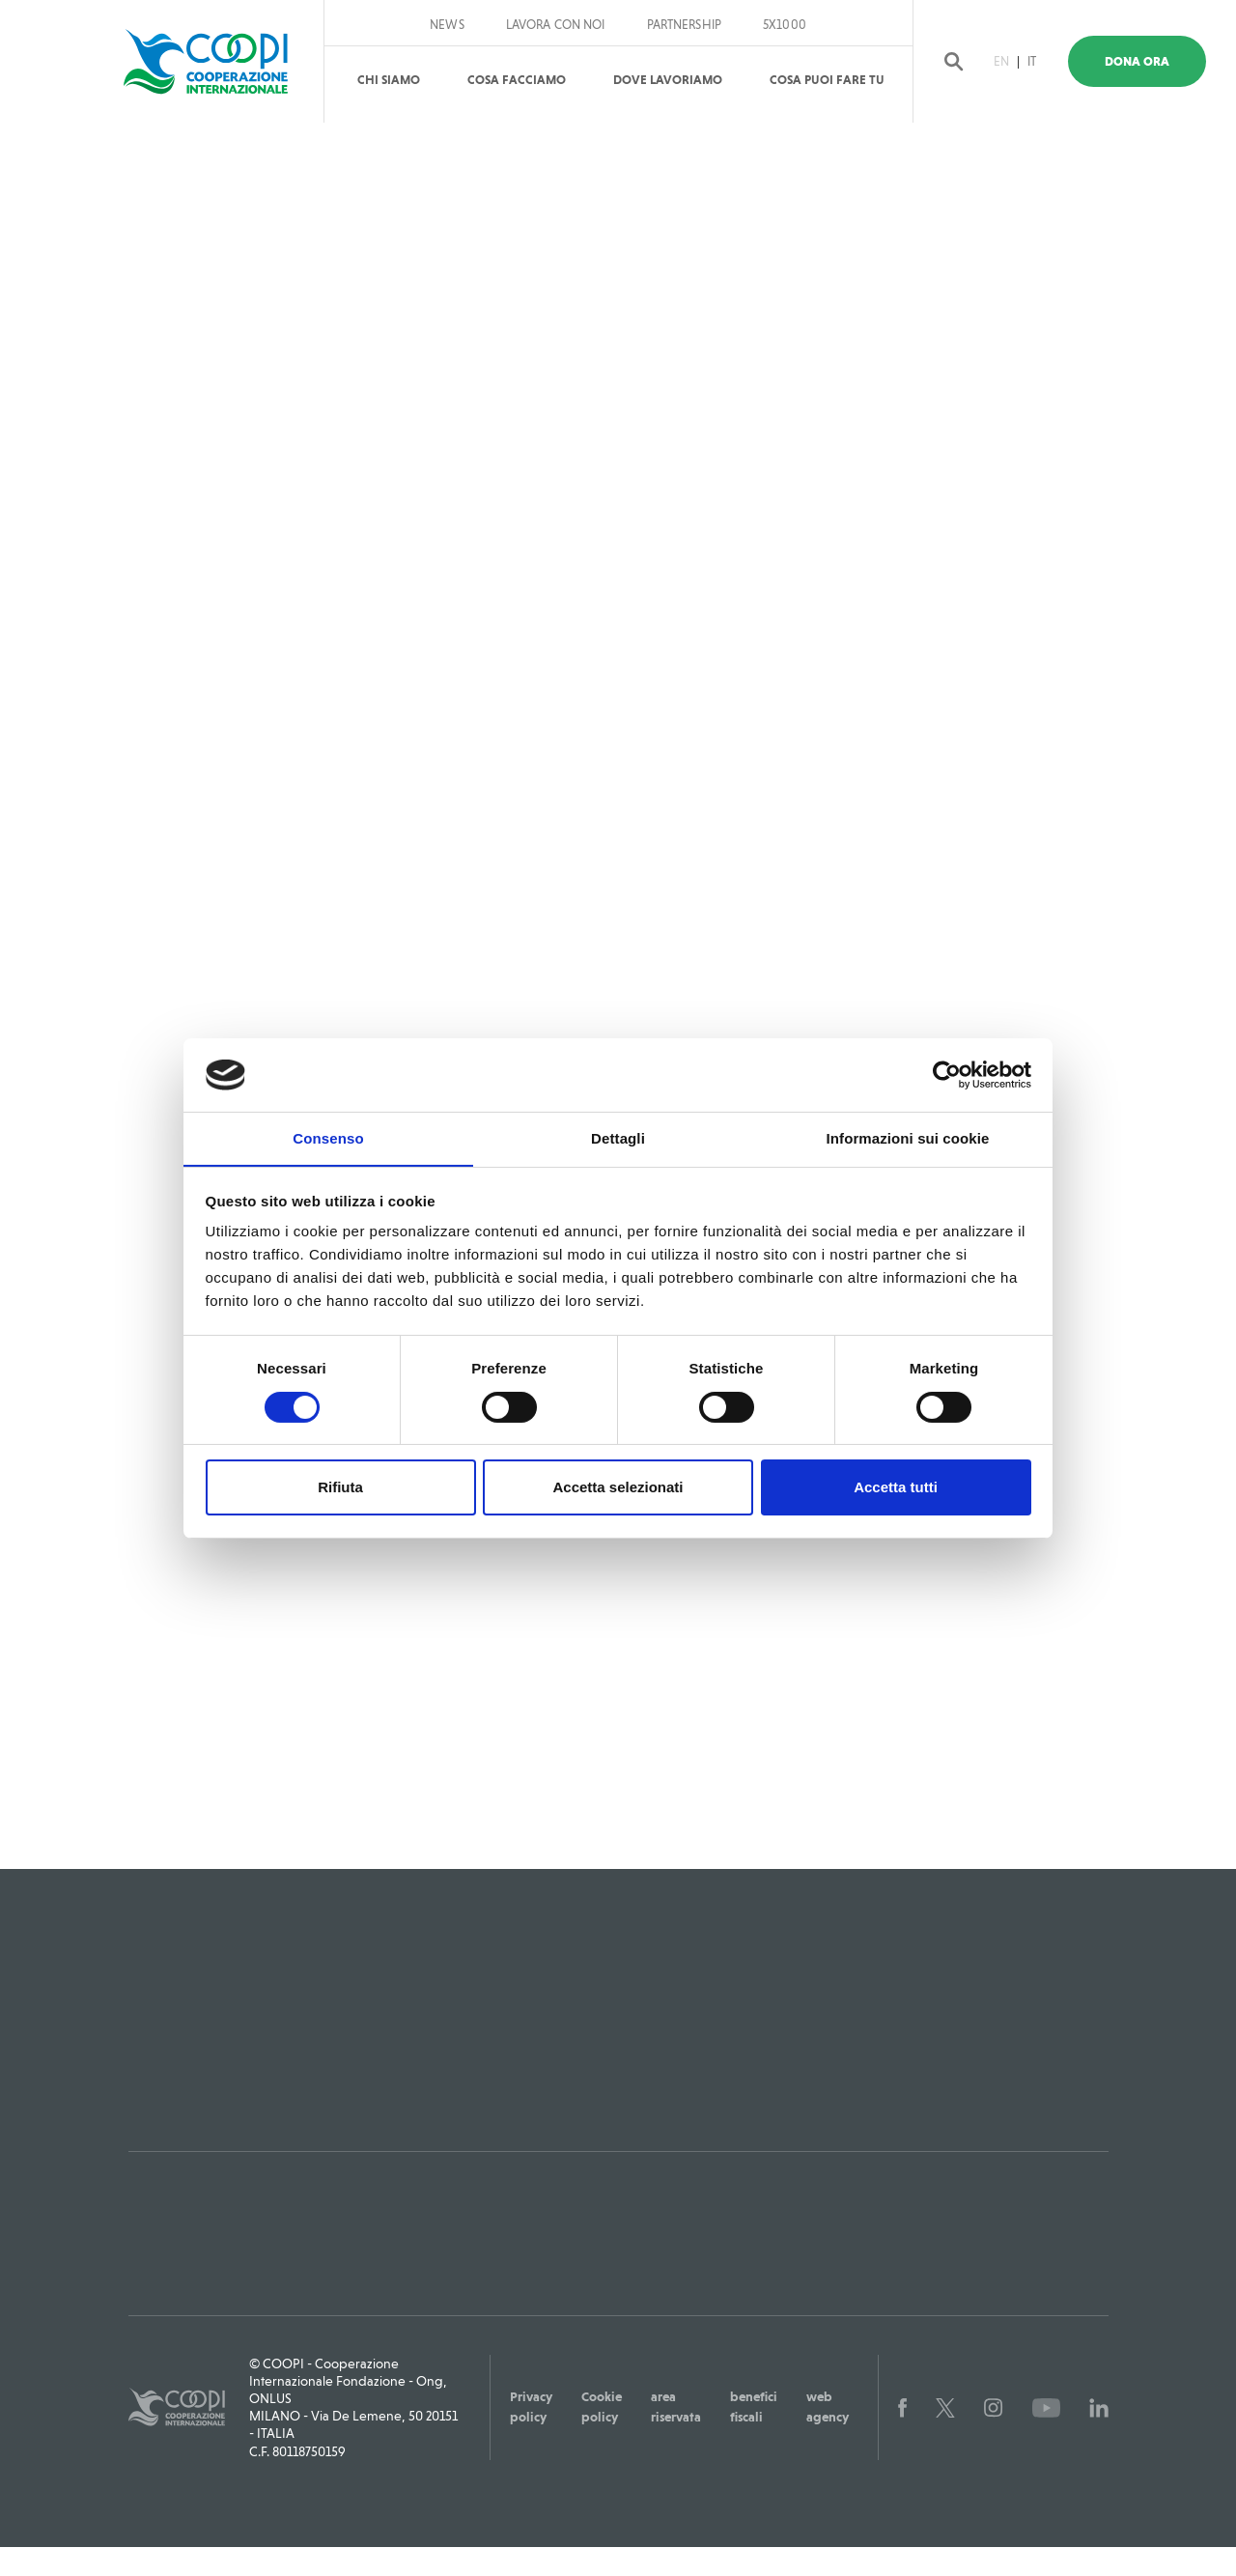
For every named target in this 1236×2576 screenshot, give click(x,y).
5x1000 (784, 25)
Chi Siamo (388, 79)
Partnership (684, 25)
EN (1013, 61)
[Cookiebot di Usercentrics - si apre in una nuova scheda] (946, 1074)
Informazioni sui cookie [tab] (908, 1138)
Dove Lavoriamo (667, 79)
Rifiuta (340, 1488)
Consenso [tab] (328, 1138)
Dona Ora (1150, 61)
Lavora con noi (555, 25)
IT (1044, 61)
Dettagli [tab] (618, 1138)
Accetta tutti (896, 1488)
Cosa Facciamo (516, 79)
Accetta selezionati (617, 1488)
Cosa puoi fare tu (827, 79)
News (447, 25)
